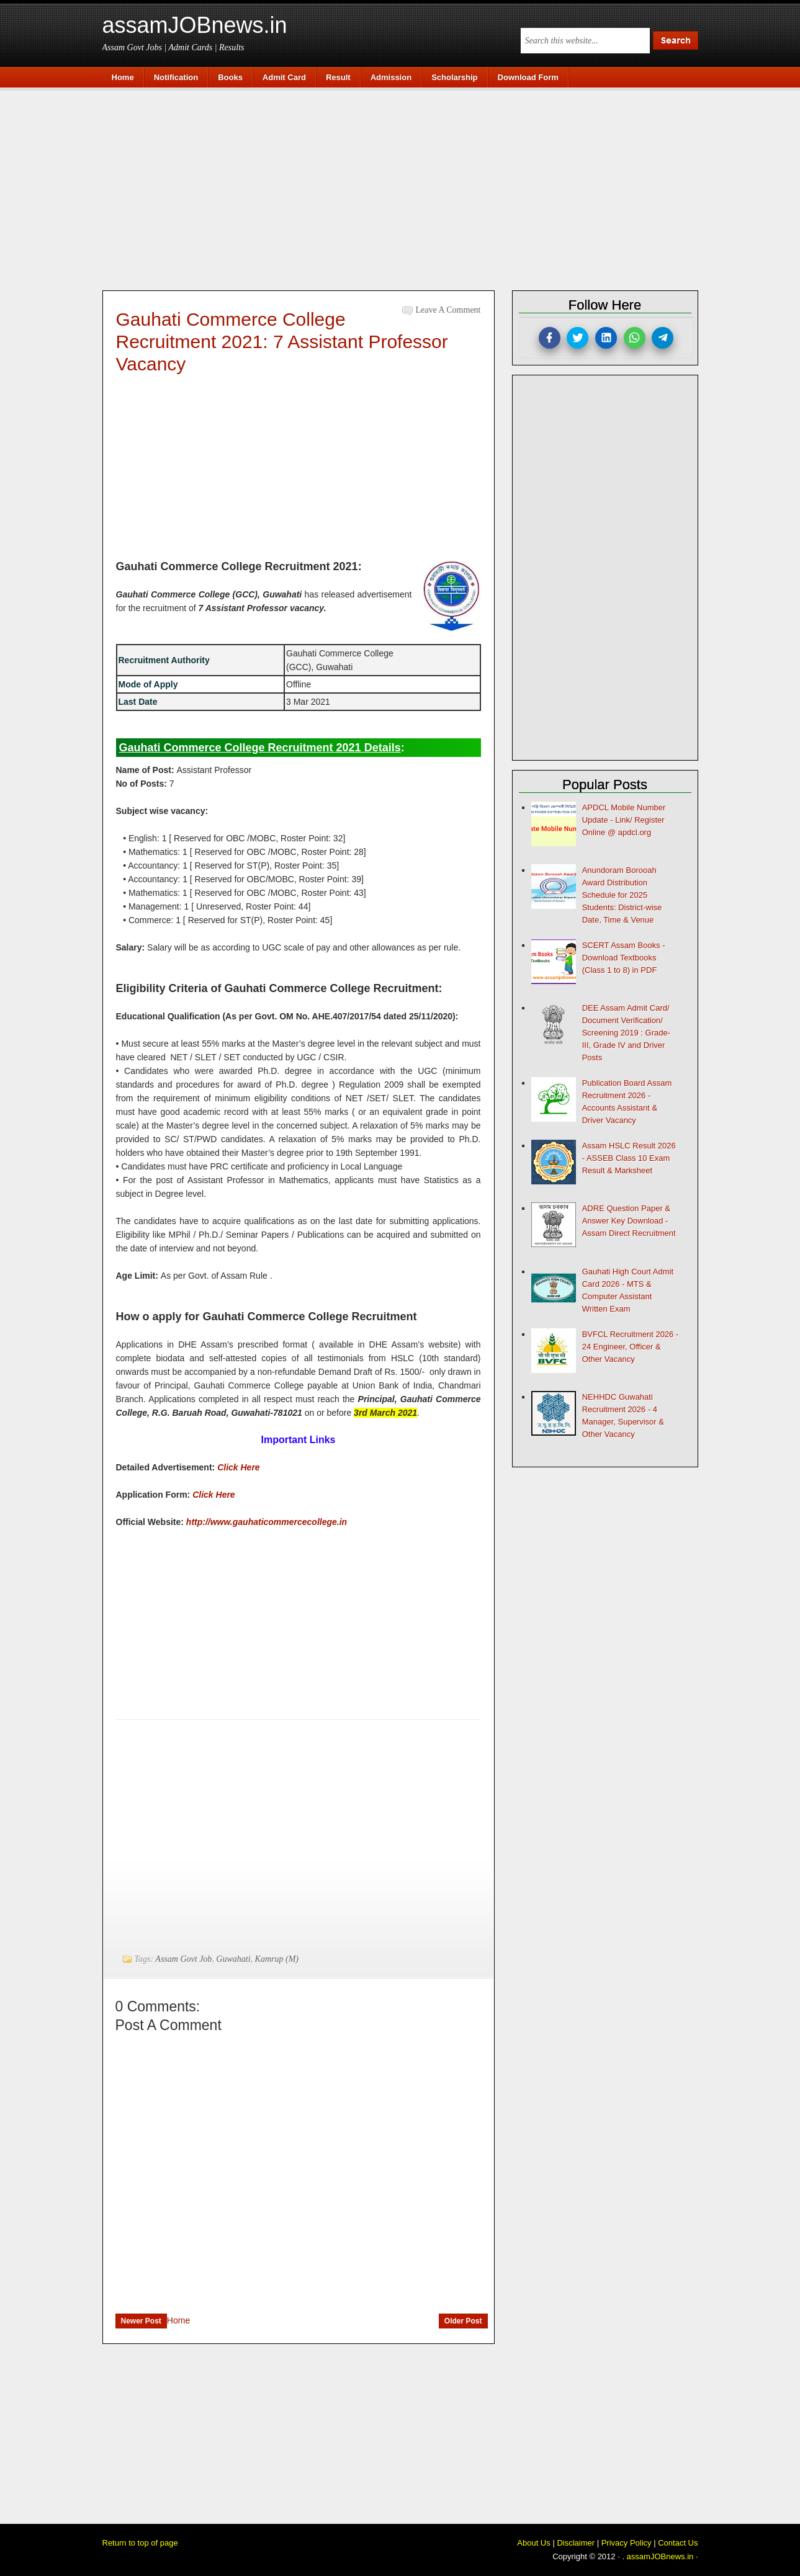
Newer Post (141, 2321)
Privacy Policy (626, 2542)
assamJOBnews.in (194, 25)
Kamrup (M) (277, 1959)
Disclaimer (576, 2542)
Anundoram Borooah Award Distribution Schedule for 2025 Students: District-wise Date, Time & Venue (622, 894)
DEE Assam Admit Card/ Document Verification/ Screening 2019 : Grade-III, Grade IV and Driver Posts (626, 1032)
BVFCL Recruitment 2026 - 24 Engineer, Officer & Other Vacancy (630, 1347)
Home (178, 2320)
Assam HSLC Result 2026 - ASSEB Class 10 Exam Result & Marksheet (629, 1158)
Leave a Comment (448, 310)
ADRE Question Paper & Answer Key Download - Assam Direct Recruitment (629, 1221)
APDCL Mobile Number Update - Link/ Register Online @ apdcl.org (624, 820)
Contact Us (678, 2542)
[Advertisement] (406, 187)
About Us (533, 2542)
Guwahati (233, 1959)
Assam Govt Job (183, 1959)
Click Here (238, 1467)
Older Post (463, 2321)
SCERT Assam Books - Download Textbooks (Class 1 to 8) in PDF (623, 958)
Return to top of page (140, 2542)
